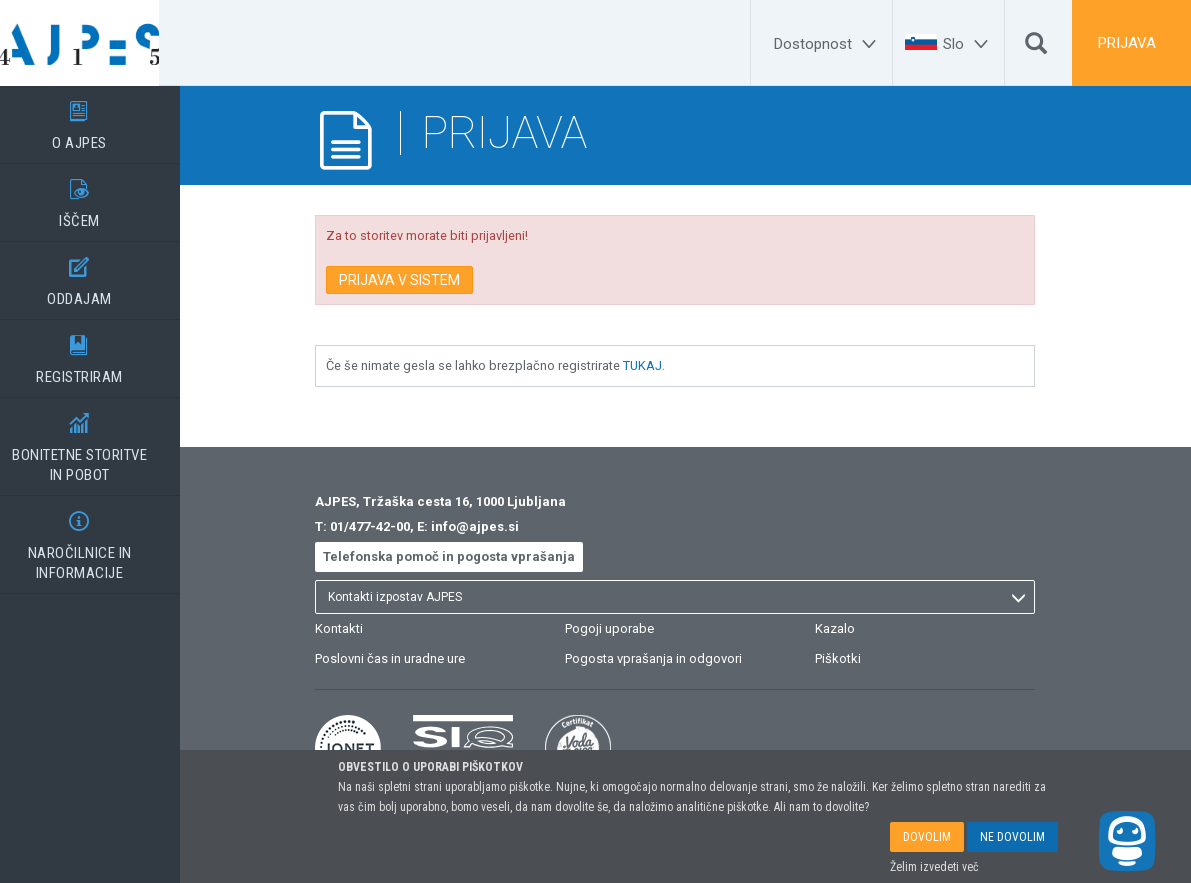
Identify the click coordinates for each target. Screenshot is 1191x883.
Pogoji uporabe (630, 628)
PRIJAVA (1127, 43)
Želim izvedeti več (934, 867)
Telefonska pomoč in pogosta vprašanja (470, 556)
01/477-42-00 (391, 526)
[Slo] (968, 44)
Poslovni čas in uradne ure (411, 658)
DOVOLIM (927, 837)
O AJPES (100, 119)
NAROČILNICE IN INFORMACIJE (100, 539)
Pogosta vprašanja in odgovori (674, 658)
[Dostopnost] (828, 44)
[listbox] (696, 597)
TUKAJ (663, 365)
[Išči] (1036, 48)
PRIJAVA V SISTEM (420, 280)
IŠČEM (100, 197)
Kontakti (360, 628)
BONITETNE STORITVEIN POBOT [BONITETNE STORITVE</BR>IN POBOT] (100, 441)
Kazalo (856, 628)
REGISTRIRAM (100, 353)
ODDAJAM (100, 275)
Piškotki (859, 658)
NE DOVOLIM (1012, 837)
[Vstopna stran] (100, 43)
